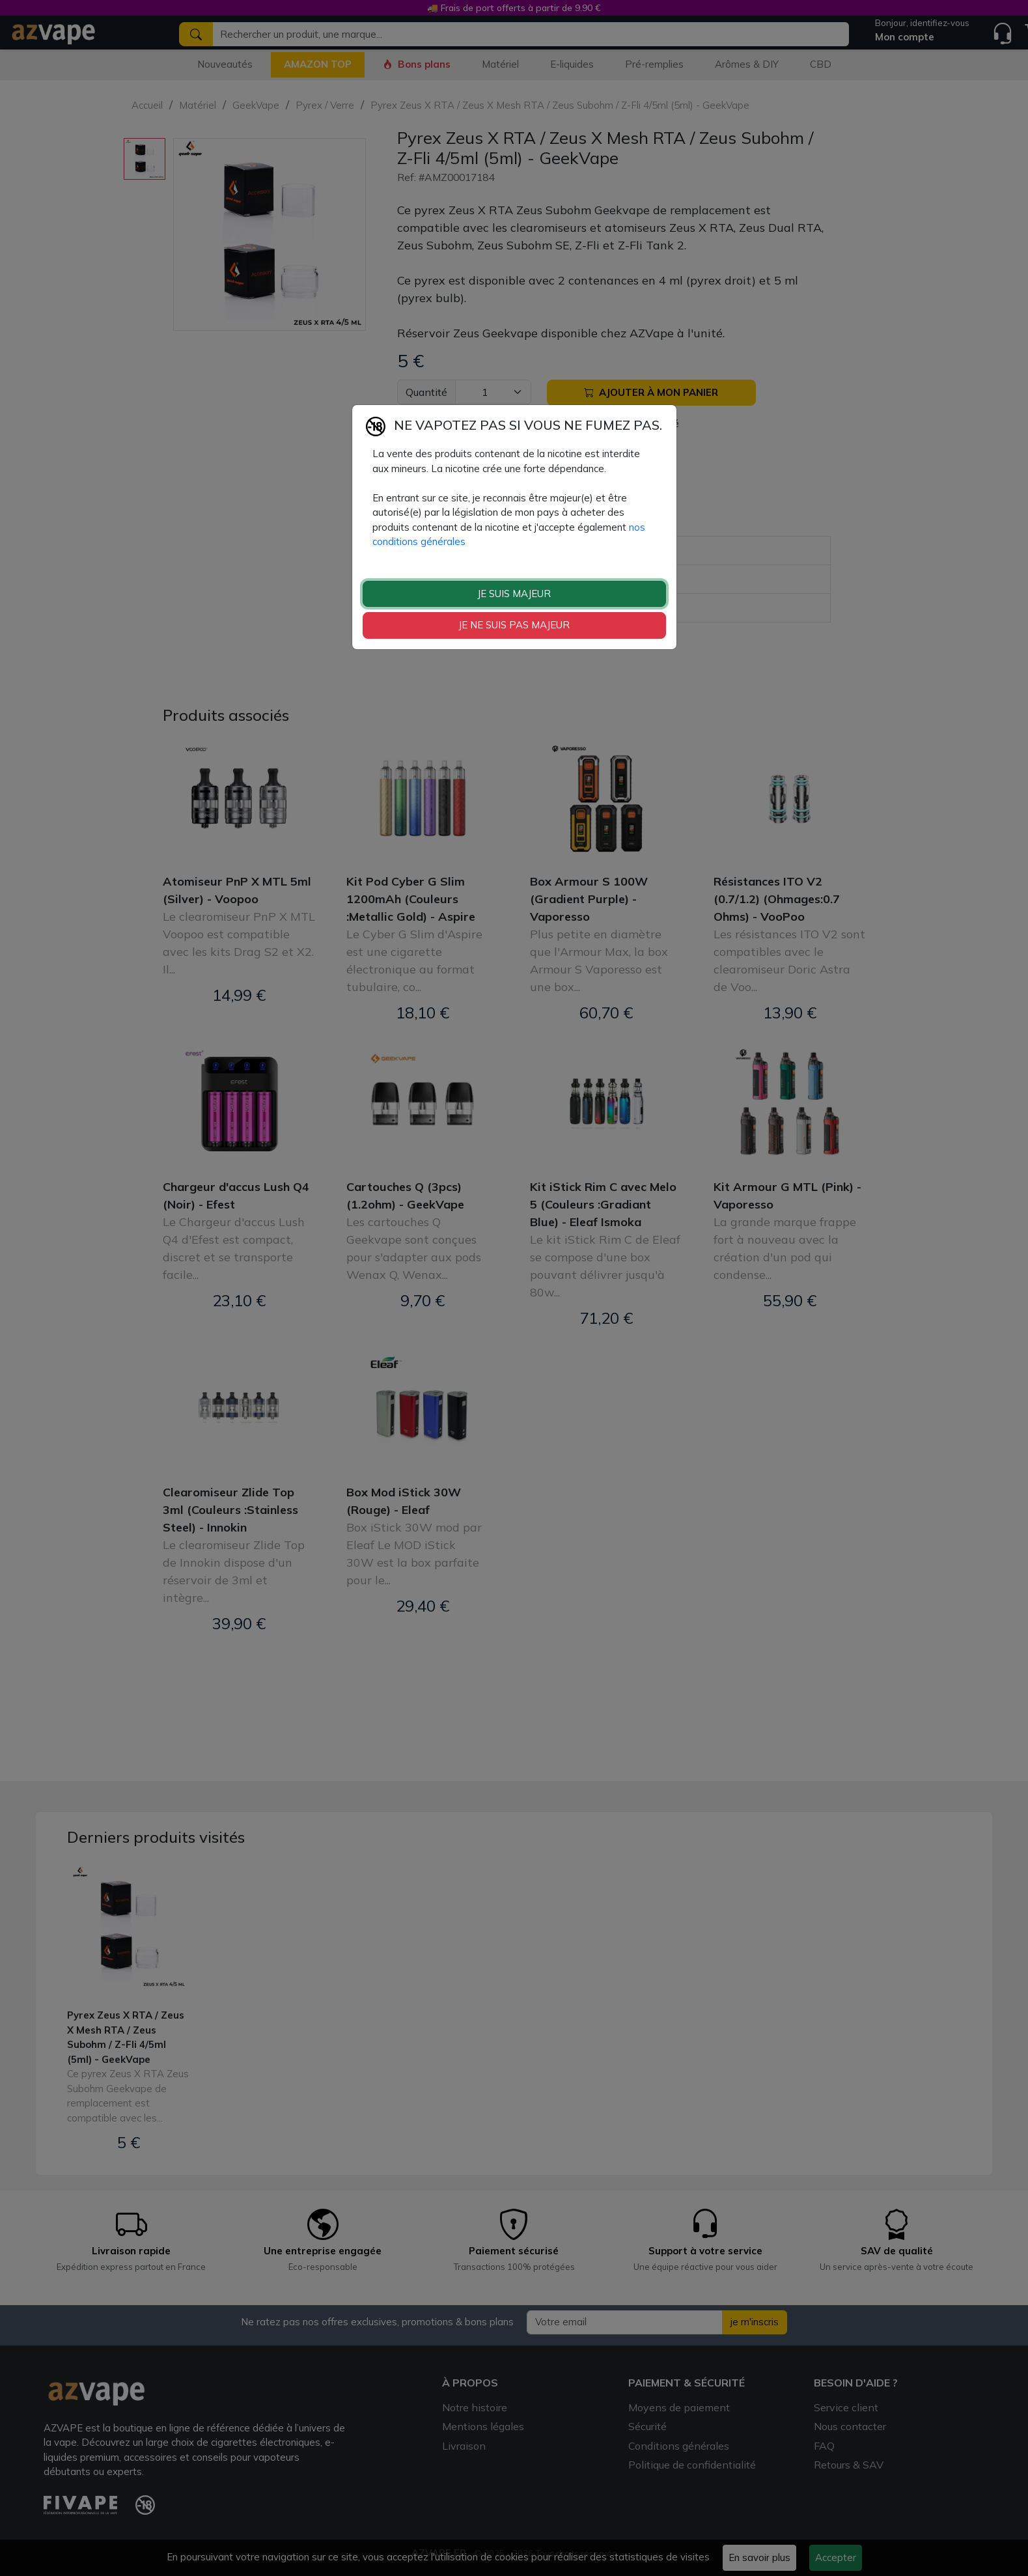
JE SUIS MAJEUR (514, 593)
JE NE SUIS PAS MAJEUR (514, 625)
